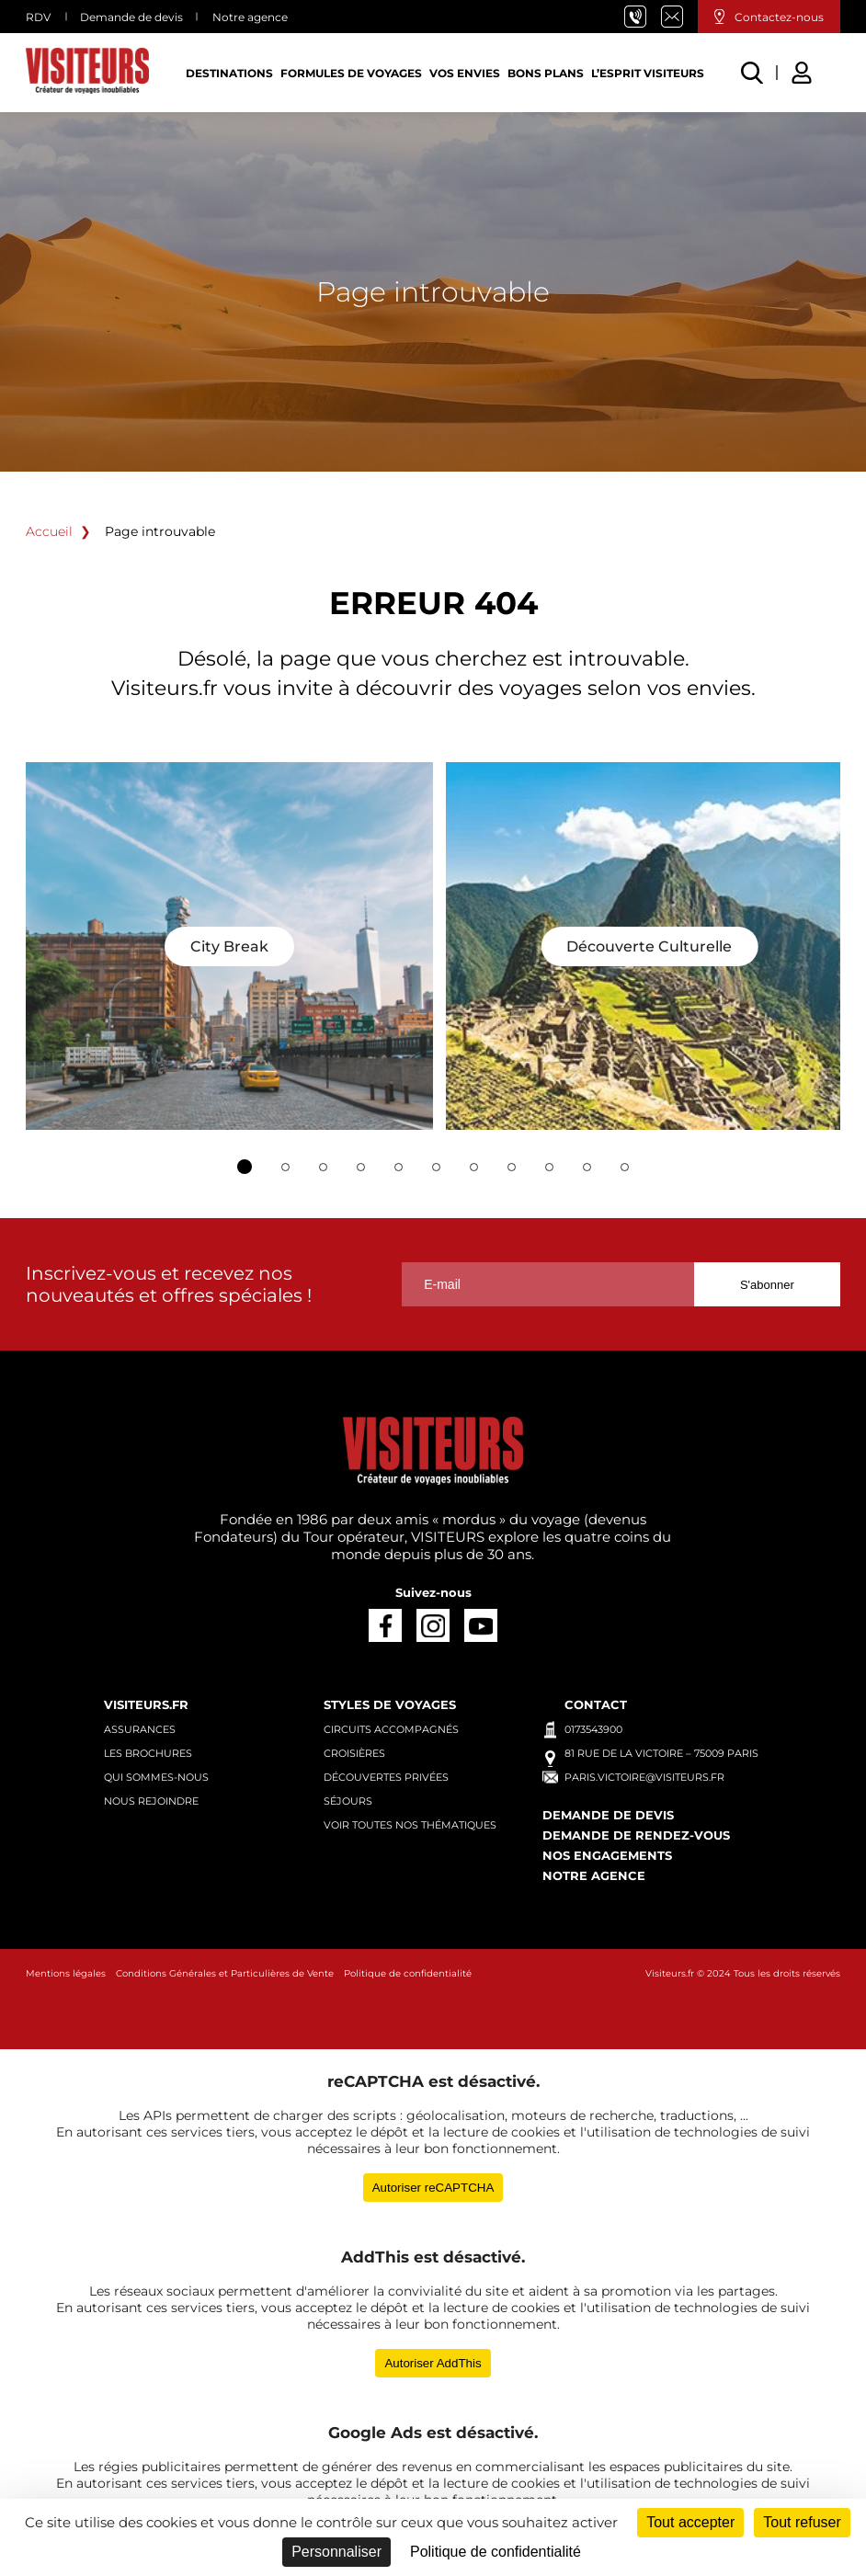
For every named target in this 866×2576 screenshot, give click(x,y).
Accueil (49, 531)
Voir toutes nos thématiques (410, 1824)
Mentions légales (66, 1973)
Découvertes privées (386, 1777)
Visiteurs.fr (146, 1704)
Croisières (354, 1753)
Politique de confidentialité (408, 1973)
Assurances (140, 1729)
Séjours (348, 1801)
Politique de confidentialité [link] (495, 2551)
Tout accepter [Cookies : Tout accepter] (690, 2522)
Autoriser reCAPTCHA (433, 2187)
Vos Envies (464, 73)
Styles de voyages (390, 1704)
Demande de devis (131, 17)
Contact (595, 1704)
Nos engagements (607, 1855)
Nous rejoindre (151, 1801)
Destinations (229, 73)
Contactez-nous (779, 17)
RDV (38, 17)
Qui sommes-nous (156, 1777)
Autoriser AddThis (432, 2363)
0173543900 (593, 1729)
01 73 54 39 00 (642, 17)
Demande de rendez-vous (636, 1835)
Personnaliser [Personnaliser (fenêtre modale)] (336, 2551)
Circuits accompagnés (391, 1729)
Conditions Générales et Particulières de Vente (225, 1973)
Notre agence (250, 17)
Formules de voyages (351, 73)
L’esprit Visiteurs (647, 73)
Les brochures (148, 1753)
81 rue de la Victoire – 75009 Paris (661, 1753)
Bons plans (545, 73)
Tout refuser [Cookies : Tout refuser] (801, 2522)
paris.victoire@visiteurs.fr (679, 17)
